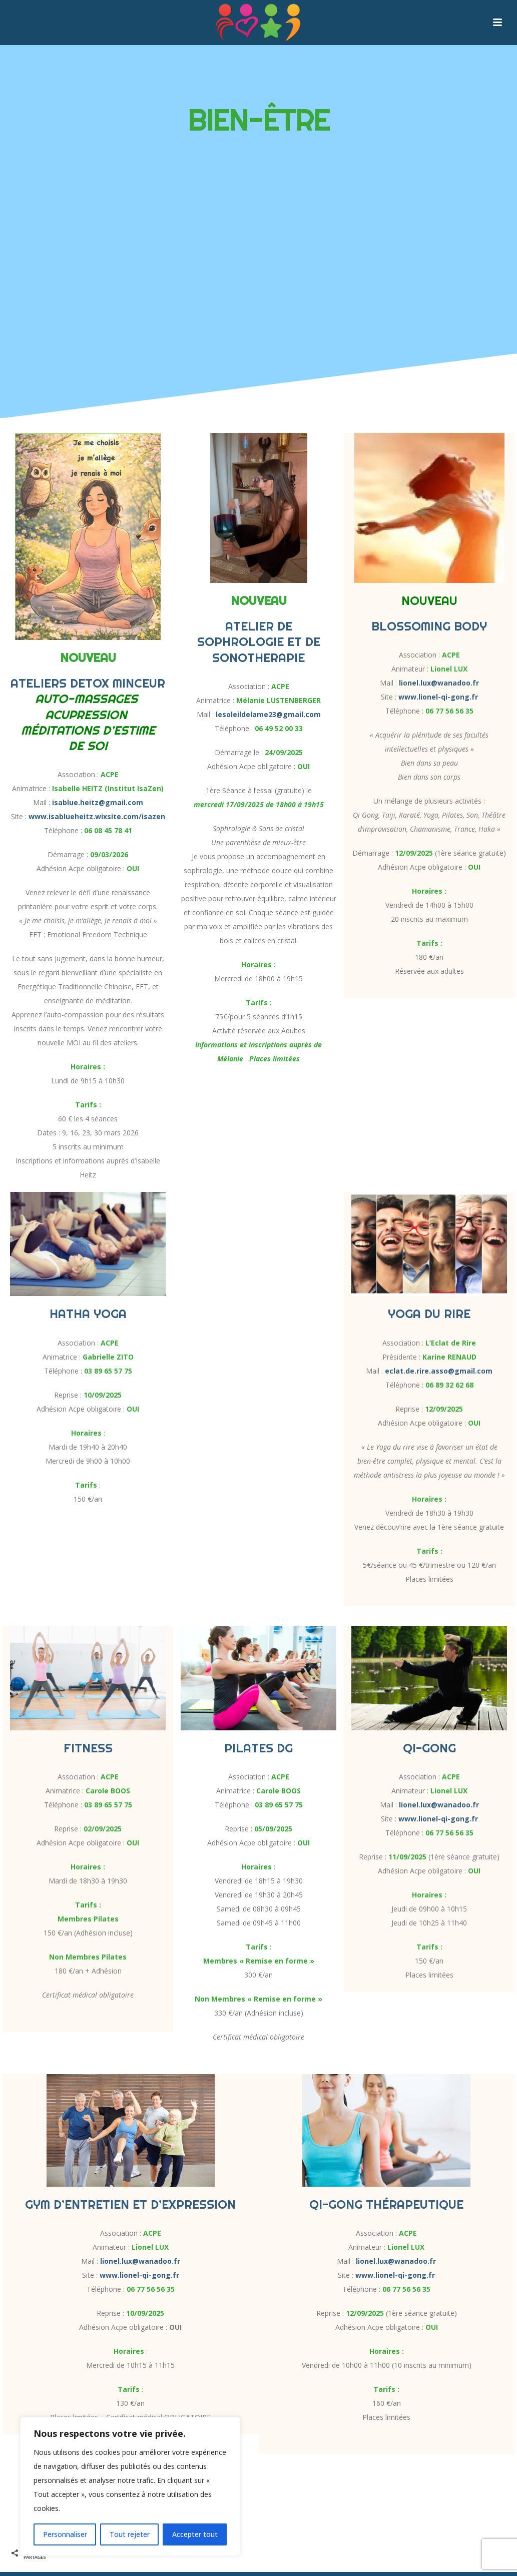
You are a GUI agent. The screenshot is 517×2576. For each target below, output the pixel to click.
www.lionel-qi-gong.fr (438, 697)
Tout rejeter (130, 2534)
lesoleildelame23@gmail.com (268, 714)
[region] (130, 2486)
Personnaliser (65, 2534)
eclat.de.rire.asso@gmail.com (438, 1371)
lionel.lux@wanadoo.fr (439, 683)
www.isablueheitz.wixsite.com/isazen (97, 816)
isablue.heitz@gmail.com (97, 802)
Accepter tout (195, 2534)
